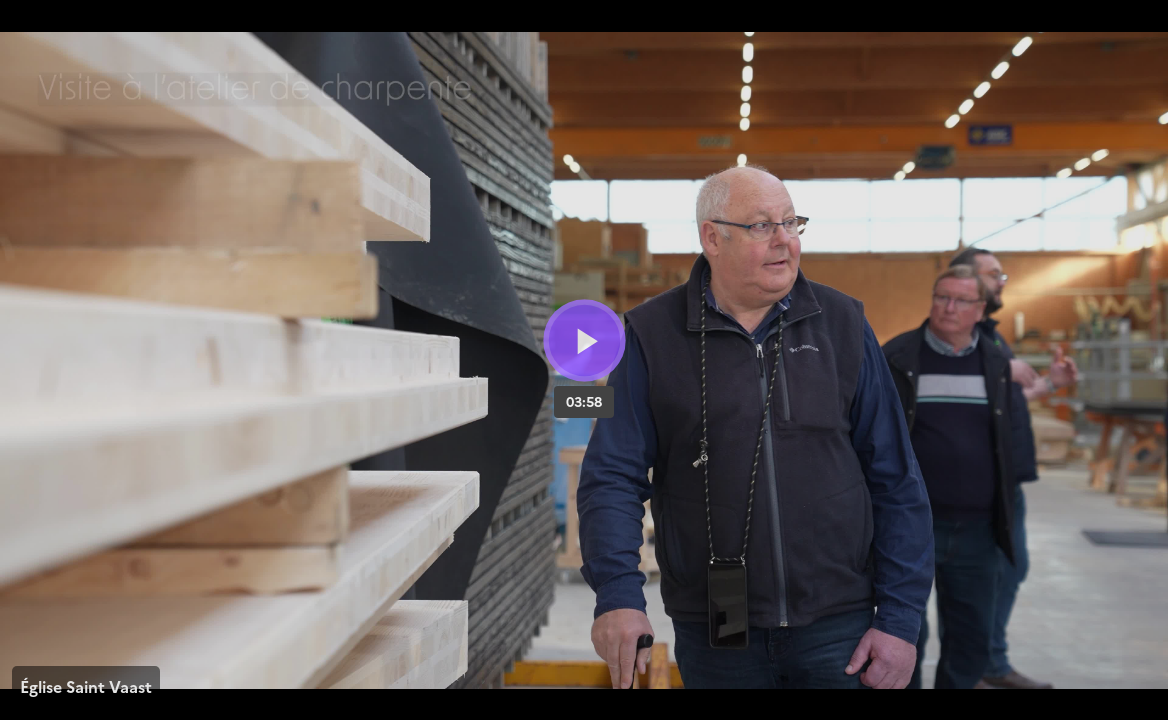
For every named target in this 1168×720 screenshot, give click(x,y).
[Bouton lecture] (584, 340)
